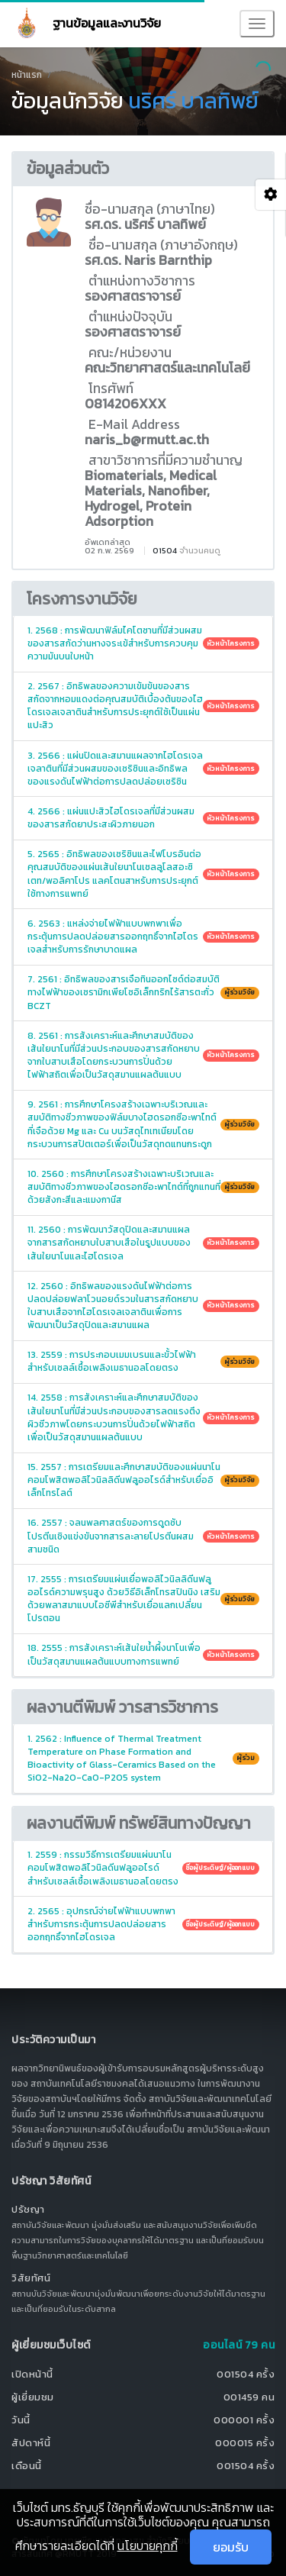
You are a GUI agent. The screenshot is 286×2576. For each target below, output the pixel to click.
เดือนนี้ (26, 2465)
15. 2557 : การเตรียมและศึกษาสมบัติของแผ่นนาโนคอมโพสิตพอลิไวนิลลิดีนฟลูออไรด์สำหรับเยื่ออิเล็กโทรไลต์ (143, 1480)
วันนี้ (21, 2420)
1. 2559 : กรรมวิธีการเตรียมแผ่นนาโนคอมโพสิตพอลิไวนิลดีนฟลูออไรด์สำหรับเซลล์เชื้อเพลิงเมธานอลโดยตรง (143, 1868)
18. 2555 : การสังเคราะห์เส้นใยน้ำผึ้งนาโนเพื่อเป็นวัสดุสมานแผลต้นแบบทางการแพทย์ (143, 1654)
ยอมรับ (231, 2547)
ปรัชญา (28, 2209)
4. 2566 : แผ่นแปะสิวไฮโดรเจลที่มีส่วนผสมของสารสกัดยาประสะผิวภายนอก (143, 817)
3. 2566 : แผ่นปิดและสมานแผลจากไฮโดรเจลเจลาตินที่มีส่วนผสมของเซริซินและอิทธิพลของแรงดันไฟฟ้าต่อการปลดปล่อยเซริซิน (143, 768)
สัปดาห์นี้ (30, 2443)
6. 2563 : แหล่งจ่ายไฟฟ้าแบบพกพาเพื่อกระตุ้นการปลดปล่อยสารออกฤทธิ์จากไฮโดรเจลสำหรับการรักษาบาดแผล (143, 936)
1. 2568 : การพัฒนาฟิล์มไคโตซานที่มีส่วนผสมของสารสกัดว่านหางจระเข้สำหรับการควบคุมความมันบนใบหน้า (143, 643)
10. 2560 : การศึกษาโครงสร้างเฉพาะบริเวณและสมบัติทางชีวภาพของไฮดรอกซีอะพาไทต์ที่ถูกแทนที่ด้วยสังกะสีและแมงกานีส (143, 1187)
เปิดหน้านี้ (32, 2374)
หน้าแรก (26, 75)
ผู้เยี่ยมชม (32, 2397)
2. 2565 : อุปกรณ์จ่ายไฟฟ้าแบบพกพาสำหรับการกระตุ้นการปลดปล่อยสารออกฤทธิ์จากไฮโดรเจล (143, 1924)
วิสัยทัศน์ (30, 2278)
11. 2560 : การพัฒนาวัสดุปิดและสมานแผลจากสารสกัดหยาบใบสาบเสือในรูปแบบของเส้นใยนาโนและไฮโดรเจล (143, 1242)
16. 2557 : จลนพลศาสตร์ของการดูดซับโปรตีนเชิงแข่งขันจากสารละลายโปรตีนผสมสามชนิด (143, 1536)
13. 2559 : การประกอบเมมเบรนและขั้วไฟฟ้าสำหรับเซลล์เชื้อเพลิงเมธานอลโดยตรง (143, 1361)
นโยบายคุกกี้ (147, 2545)
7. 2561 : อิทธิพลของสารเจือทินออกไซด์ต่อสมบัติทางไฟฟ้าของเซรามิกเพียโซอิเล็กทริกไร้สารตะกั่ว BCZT (143, 992)
